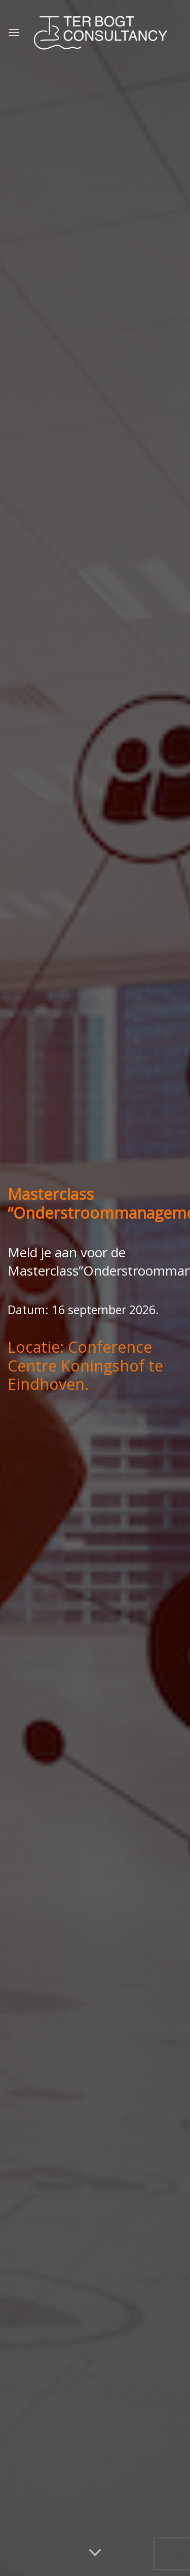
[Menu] (14, 32)
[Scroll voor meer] (95, 2552)
